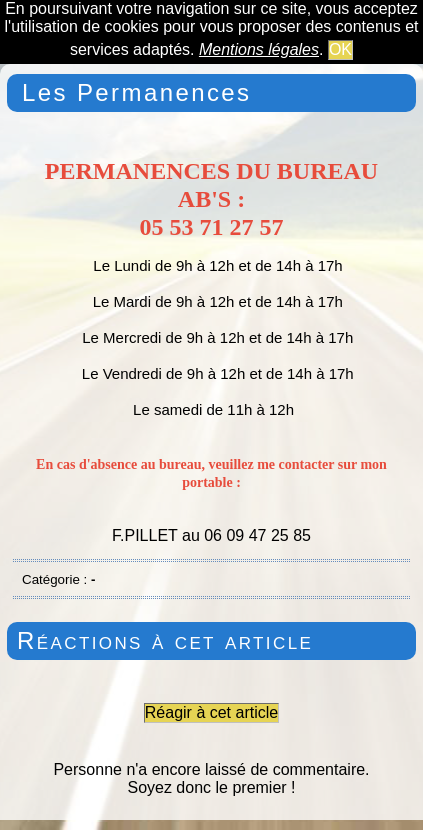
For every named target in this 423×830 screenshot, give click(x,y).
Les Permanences (136, 92)
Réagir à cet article (211, 712)
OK (340, 49)
